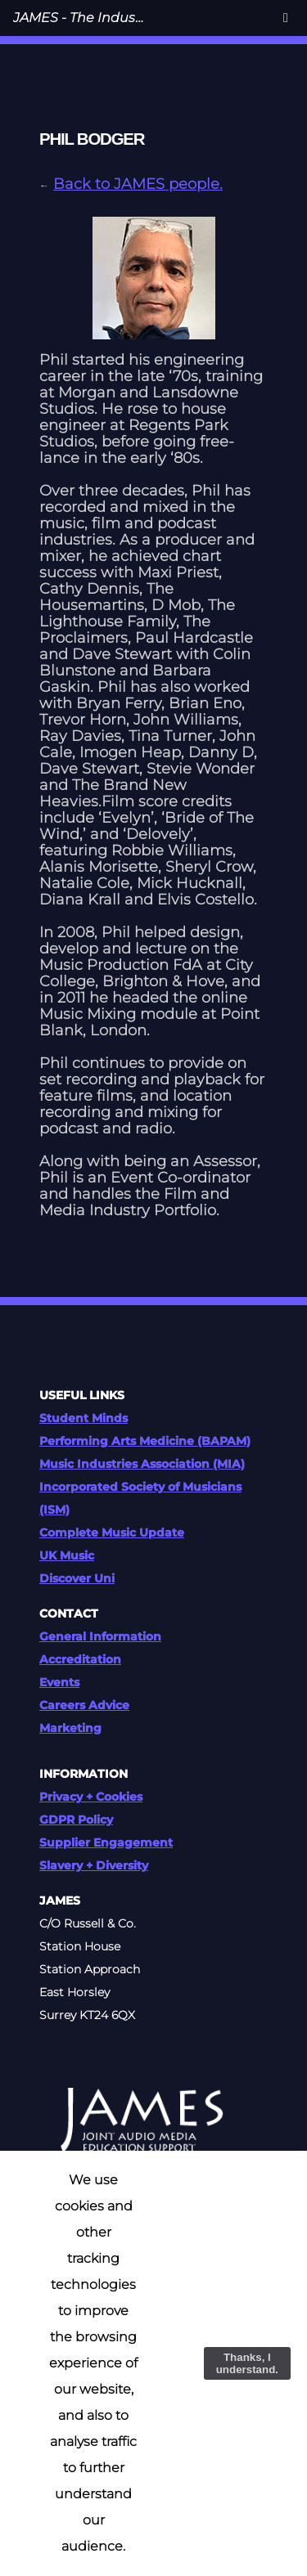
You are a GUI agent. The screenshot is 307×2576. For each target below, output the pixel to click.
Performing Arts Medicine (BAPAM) (145, 1441)
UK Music (66, 1555)
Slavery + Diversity (93, 1865)
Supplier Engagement (106, 1842)
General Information (100, 1636)
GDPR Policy (76, 1819)
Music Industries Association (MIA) (142, 1463)
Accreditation (80, 1659)
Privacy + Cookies (90, 1796)
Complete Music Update (111, 1532)
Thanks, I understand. (247, 2363)
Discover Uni (77, 1578)
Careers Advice (84, 1705)
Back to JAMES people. (138, 184)
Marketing (70, 1728)
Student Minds (83, 1418)
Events (59, 1682)
